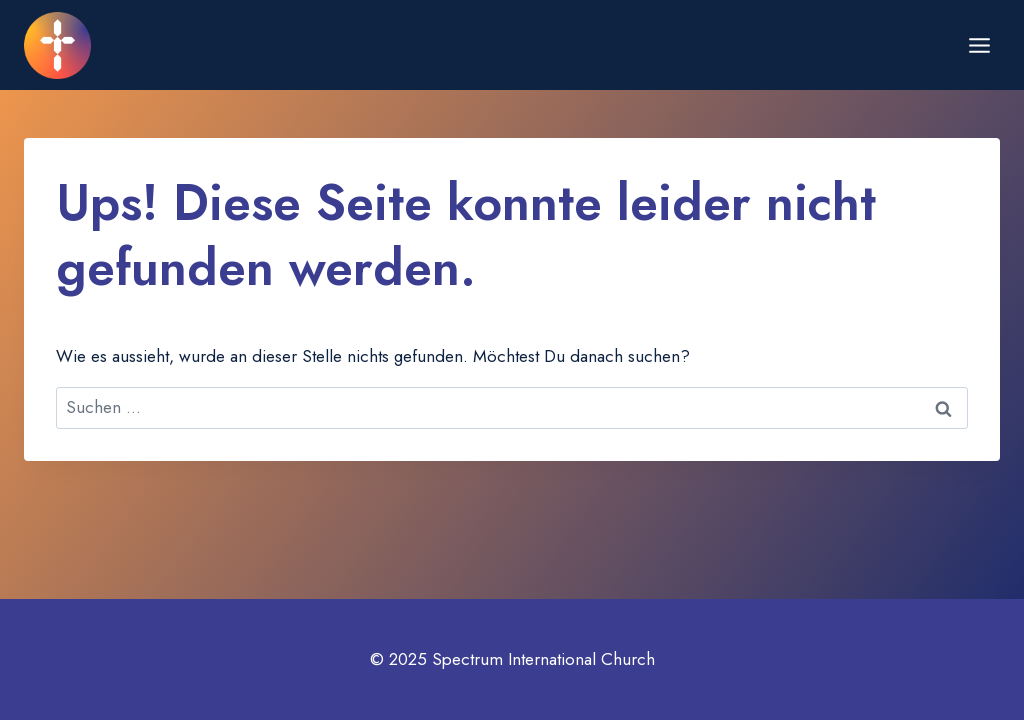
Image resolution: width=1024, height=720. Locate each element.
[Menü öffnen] (979, 45)
